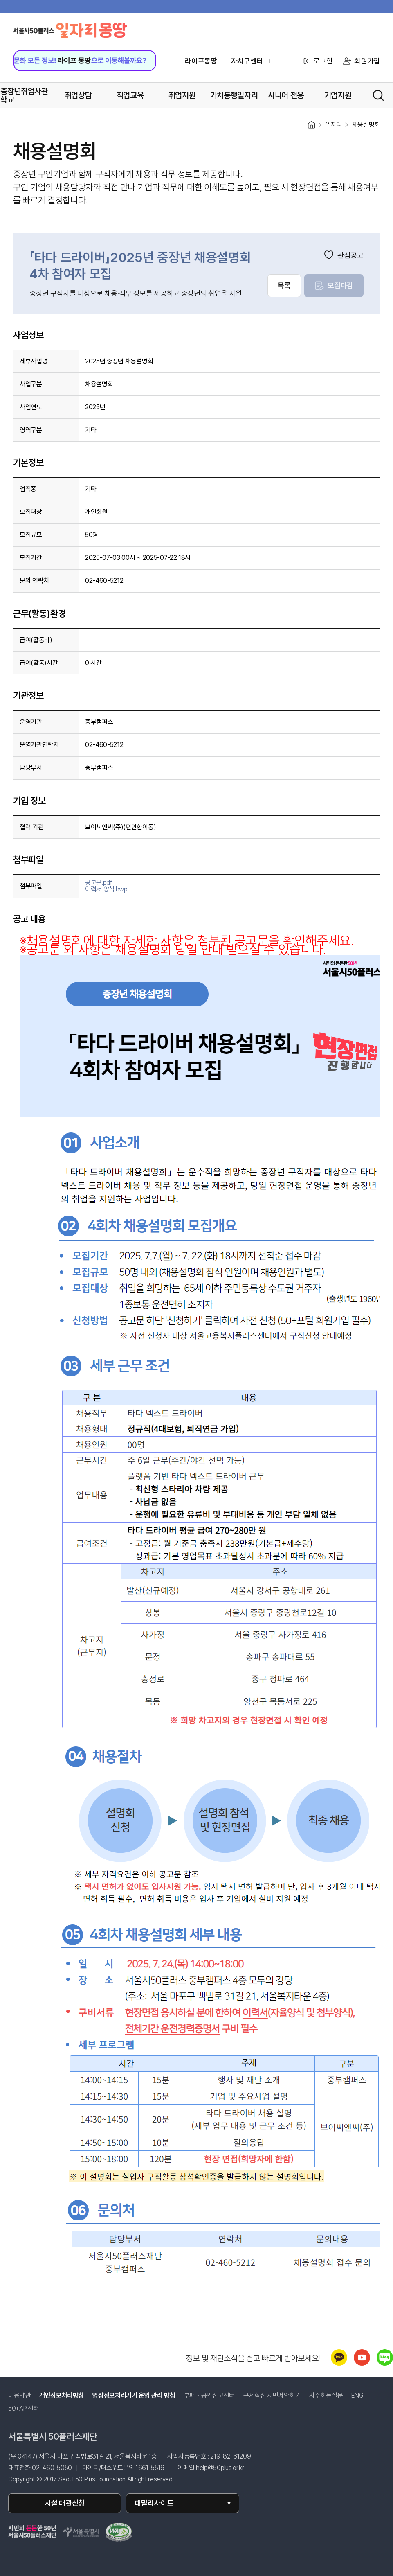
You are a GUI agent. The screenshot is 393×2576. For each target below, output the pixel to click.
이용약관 (19, 2395)
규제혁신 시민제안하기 (272, 2395)
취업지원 (182, 95)
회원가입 (361, 61)
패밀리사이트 (154, 2503)
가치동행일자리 (234, 95)
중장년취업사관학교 (24, 95)
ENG (357, 2395)
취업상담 (78, 95)
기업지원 (338, 95)
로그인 (316, 61)
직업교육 (130, 95)
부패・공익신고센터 (209, 2395)
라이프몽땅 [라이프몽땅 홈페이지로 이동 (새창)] (201, 61)
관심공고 (344, 255)
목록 (284, 285)
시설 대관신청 (65, 2503)
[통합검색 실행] (378, 95)
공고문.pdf (98, 883)
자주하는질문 (326, 2395)
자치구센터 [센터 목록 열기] (247, 61)
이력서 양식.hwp (106, 889)
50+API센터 (23, 2408)
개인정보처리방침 (61, 2395)
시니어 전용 (286, 95)
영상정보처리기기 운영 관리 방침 (133, 2395)
